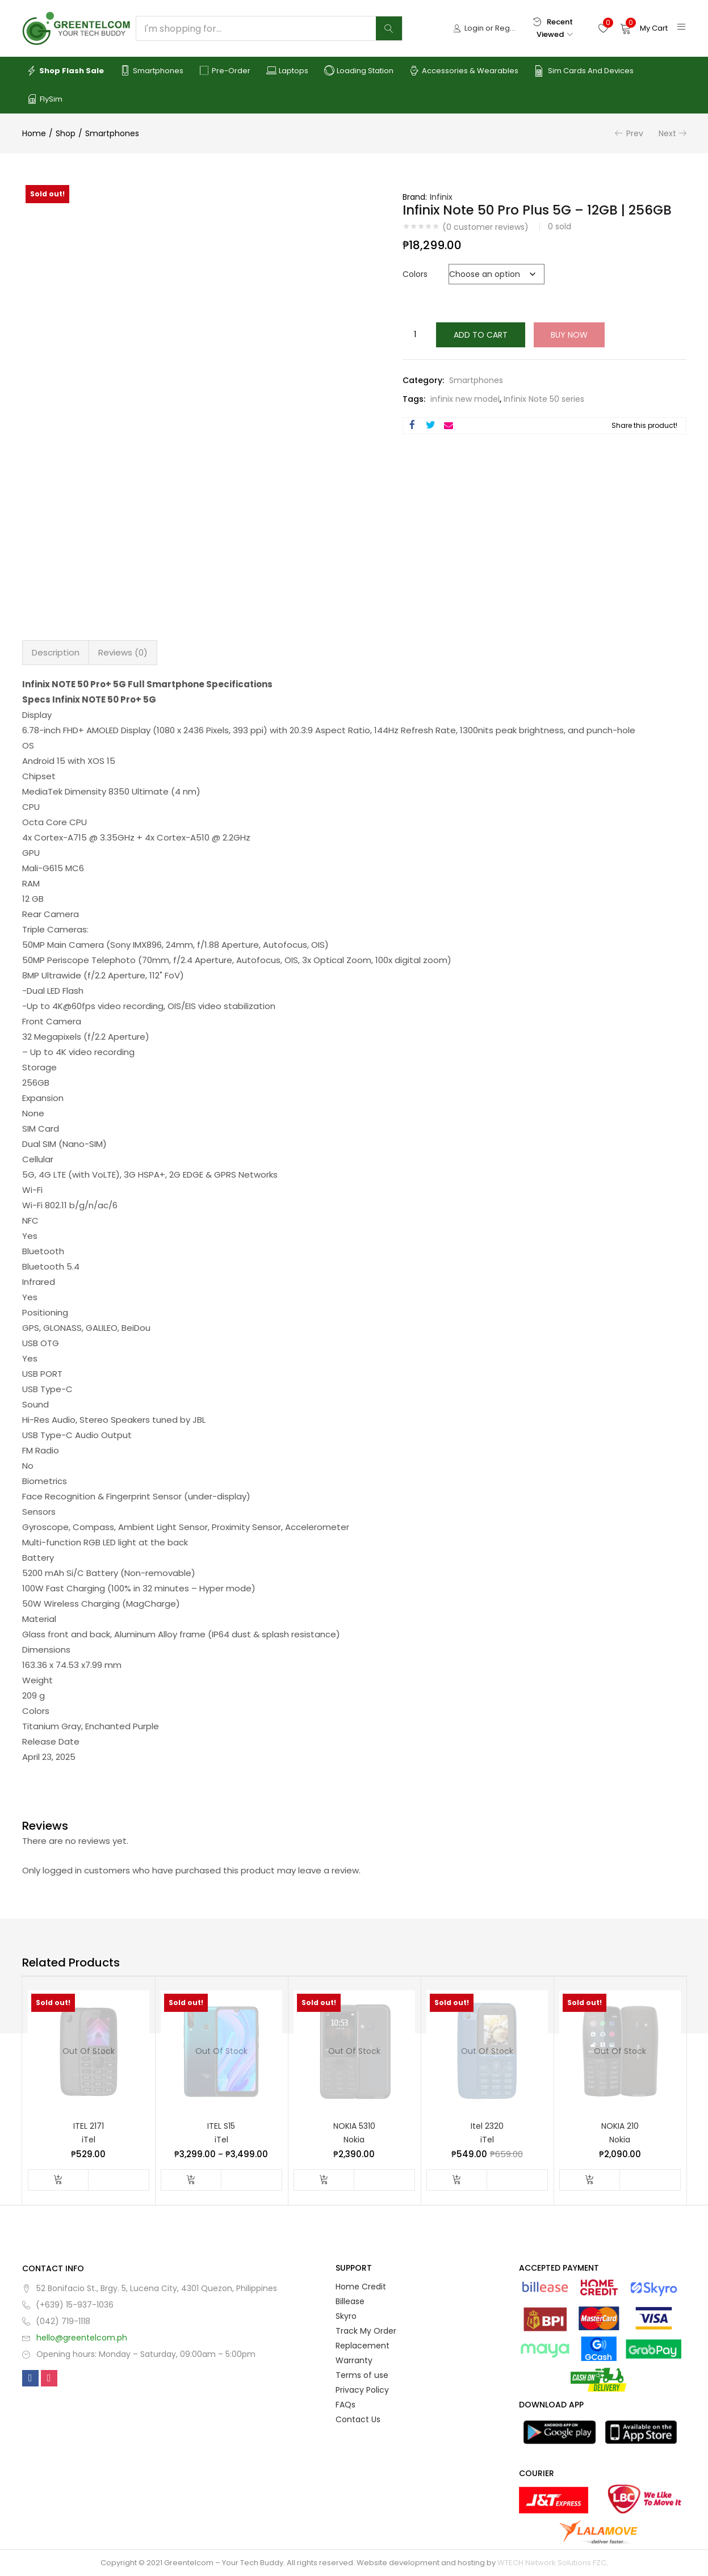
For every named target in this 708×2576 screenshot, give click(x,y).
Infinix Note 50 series (544, 399)
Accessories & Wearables (463, 71)
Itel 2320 (487, 2126)
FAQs (345, 2404)
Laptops (287, 71)
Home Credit (361, 2286)
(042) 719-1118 (63, 2321)
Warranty (354, 2360)
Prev (634, 133)
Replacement (362, 2345)
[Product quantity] (415, 334)
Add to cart (481, 335)
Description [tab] (55, 652)
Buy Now (569, 335)
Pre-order (224, 71)
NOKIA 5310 (354, 2126)
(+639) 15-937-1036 (75, 2304)
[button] (644, 28)
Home (34, 133)
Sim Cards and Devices (584, 71)
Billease (350, 2301)
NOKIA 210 (620, 2126)
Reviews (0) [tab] (123, 652)
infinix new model (465, 399)
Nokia (354, 2139)
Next (667, 133)
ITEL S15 (221, 2126)
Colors (415, 274)
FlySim (44, 99)
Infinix (441, 197)
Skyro (346, 2316)
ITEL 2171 (88, 2126)
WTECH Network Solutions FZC (551, 2562)
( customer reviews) (485, 227)
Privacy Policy (362, 2390)
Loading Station (358, 71)
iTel (88, 2139)
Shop (66, 133)
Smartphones (151, 71)
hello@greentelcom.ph (81, 2337)
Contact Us (358, 2419)
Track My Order (366, 2331)
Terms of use (362, 2375)
